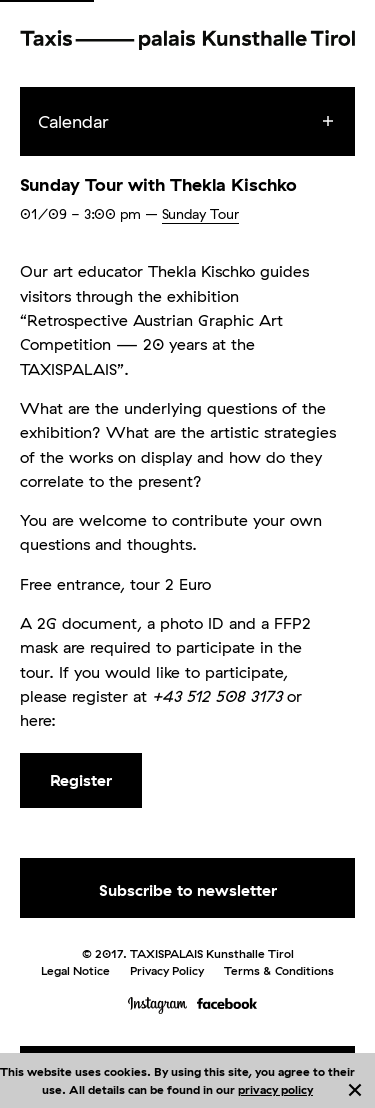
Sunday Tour (200, 214)
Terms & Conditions (279, 970)
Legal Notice (75, 970)
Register (81, 780)
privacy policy (275, 1089)
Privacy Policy (167, 970)
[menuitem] (205, 122)
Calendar (73, 121)
